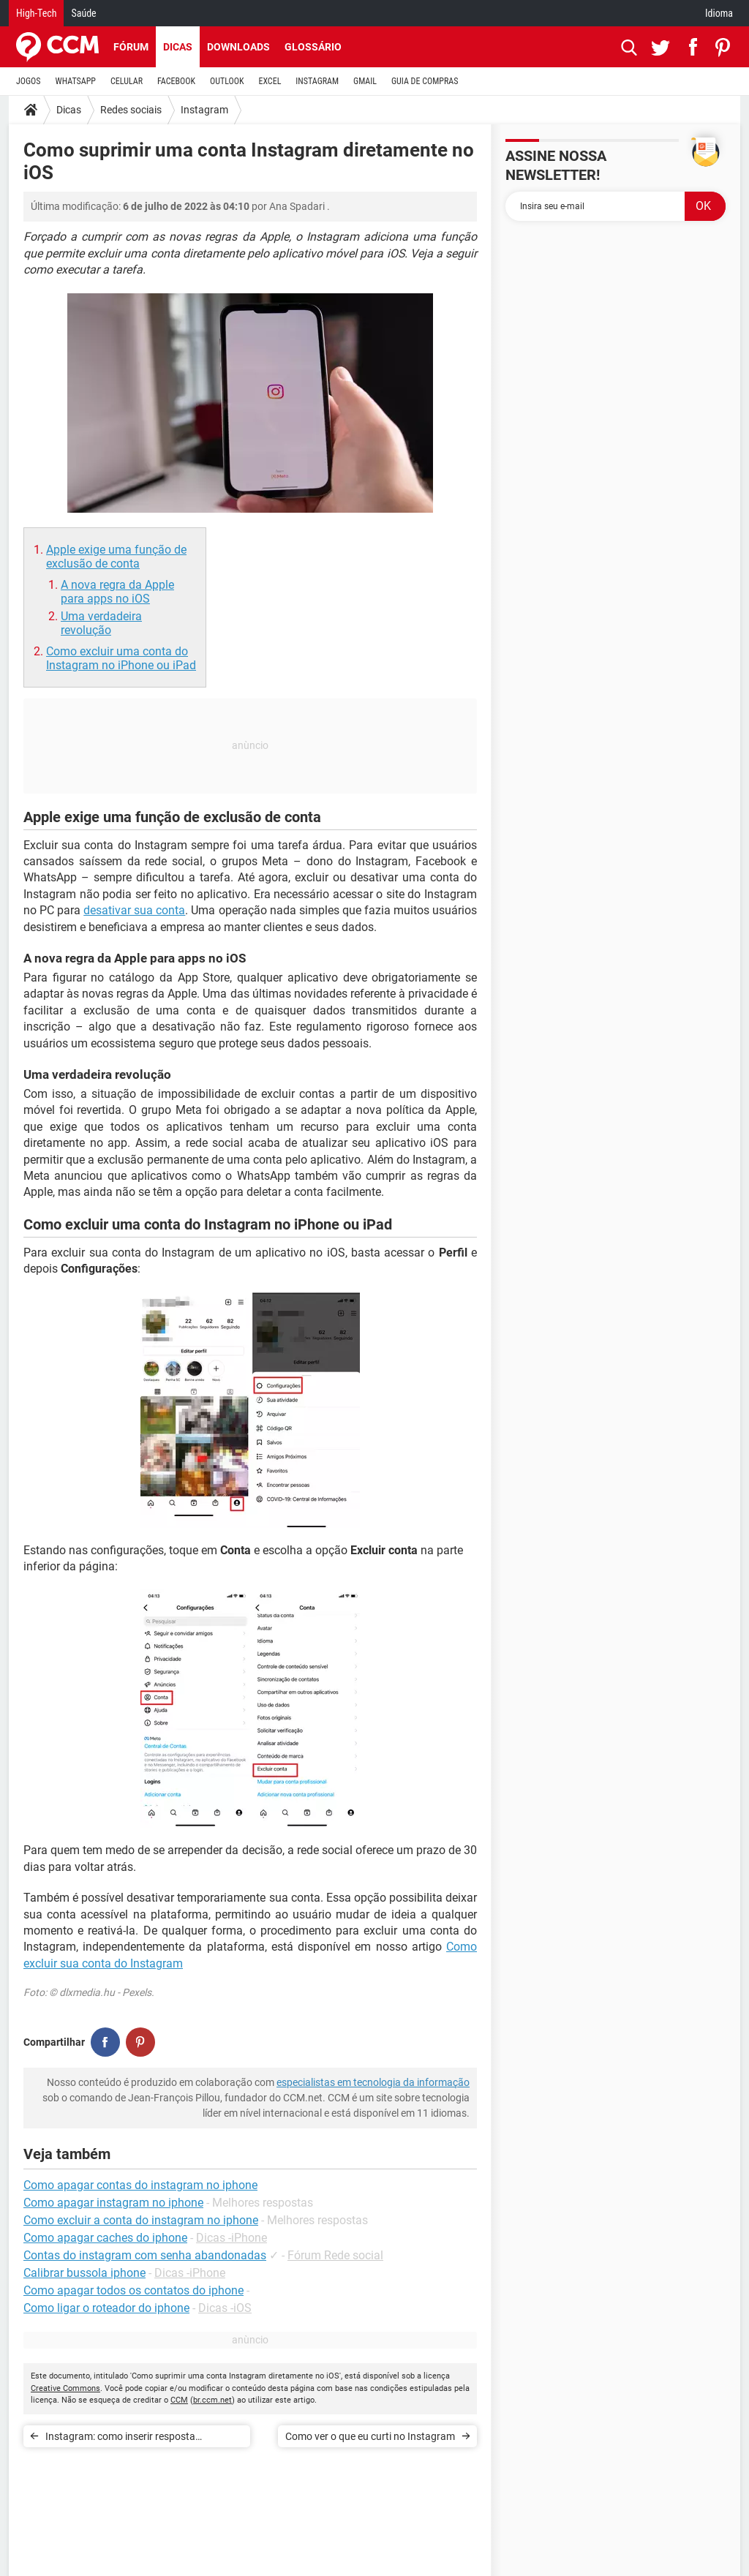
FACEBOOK (176, 81)
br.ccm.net (212, 2400)
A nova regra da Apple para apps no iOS (117, 592)
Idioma (719, 13)
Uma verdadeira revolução (101, 623)
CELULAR (126, 81)
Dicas (177, 47)
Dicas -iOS (225, 2308)
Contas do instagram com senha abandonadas (144, 2255)
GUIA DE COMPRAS (424, 81)
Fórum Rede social (335, 2255)
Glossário (313, 47)
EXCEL (269, 81)
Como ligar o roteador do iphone (106, 2308)
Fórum (130, 47)
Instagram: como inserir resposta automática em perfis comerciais (120, 2438)
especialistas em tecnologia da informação (373, 2082)
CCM (179, 2400)
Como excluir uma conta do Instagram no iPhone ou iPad (121, 658)
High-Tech (36, 13)
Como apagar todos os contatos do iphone (133, 2290)
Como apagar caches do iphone (105, 2238)
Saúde (83, 13)
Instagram (204, 110)
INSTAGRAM (317, 81)
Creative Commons (65, 2388)
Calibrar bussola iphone (84, 2273)
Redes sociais (131, 110)
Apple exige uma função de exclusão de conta (116, 556)
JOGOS (28, 81)
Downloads (238, 47)
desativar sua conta (134, 910)
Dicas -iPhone (231, 2238)
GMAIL (365, 81)
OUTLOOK (227, 81)
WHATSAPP (76, 81)
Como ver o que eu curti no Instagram (370, 2436)
